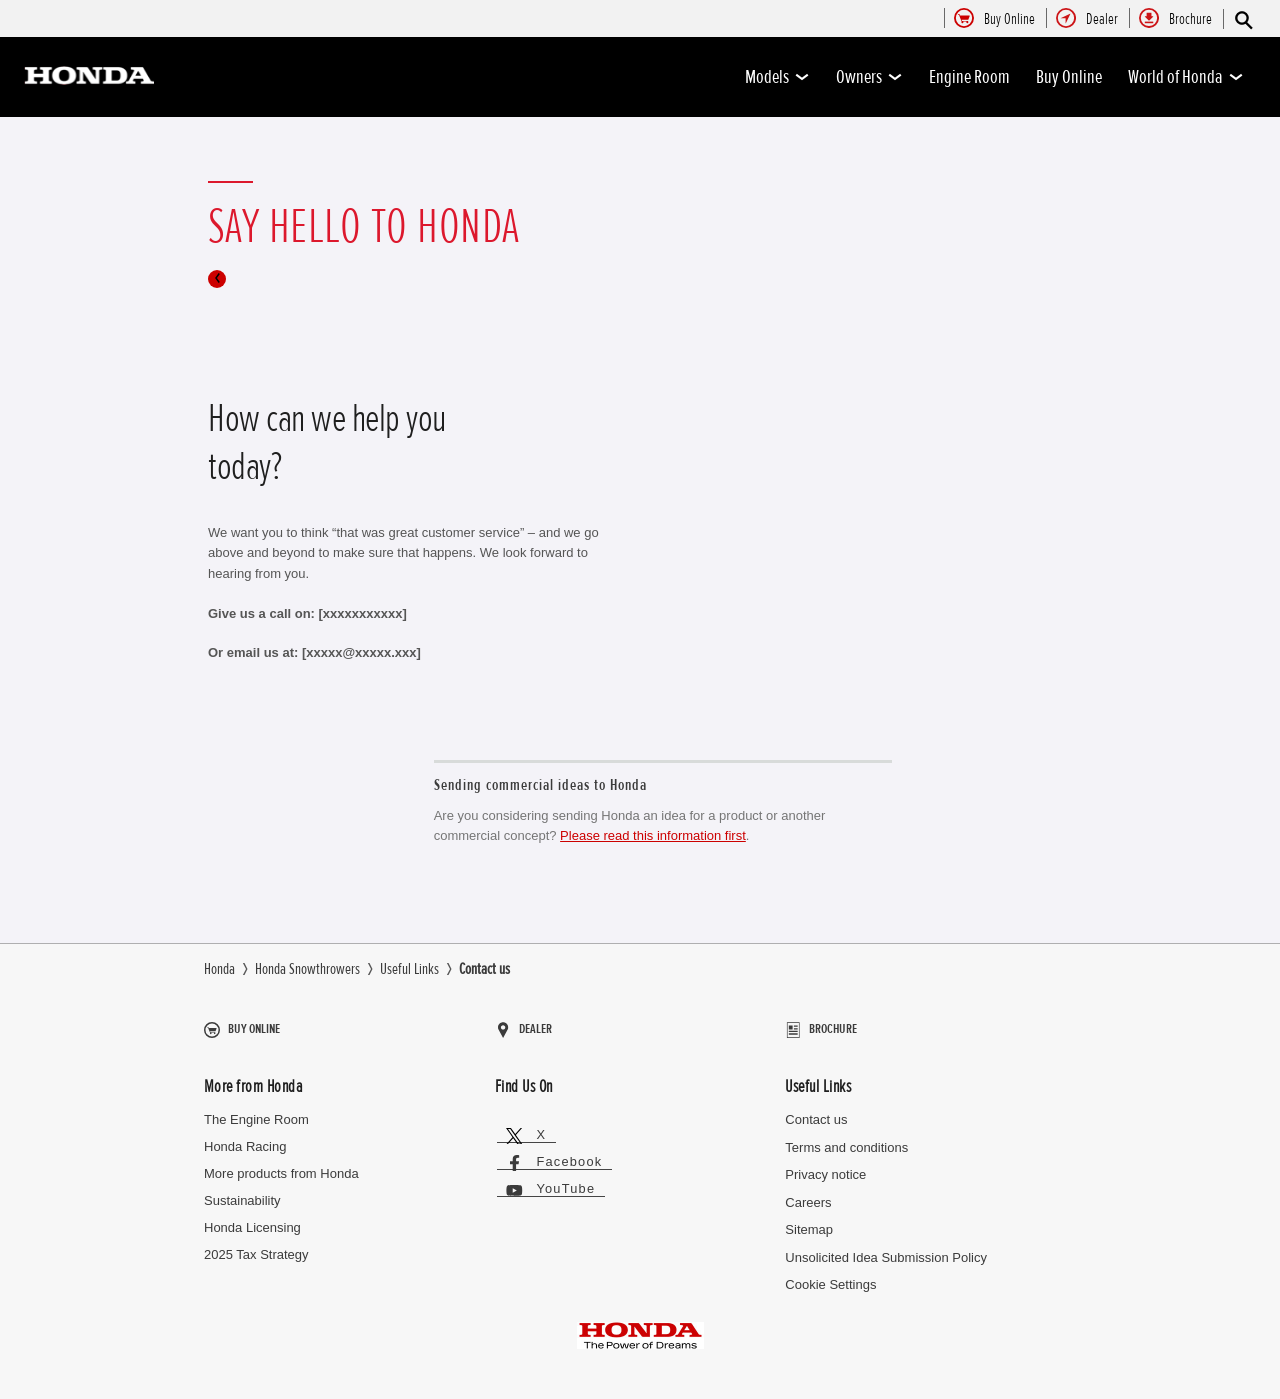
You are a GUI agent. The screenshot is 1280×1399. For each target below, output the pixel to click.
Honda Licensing (252, 1219)
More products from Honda (281, 1165)
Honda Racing (245, 1138)
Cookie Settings (830, 1275)
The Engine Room (256, 1111)
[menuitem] (1009, 20)
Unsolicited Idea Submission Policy (886, 1248)
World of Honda (1186, 77)
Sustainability (242, 1192)
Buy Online (1069, 77)
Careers (808, 1193)
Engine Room (969, 77)
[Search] (1242, 19)
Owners (869, 77)
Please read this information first (653, 835)
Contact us (816, 1111)
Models (777, 77)
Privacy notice (825, 1166)
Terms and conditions (846, 1138)
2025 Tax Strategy (256, 1245)
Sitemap (809, 1221)
